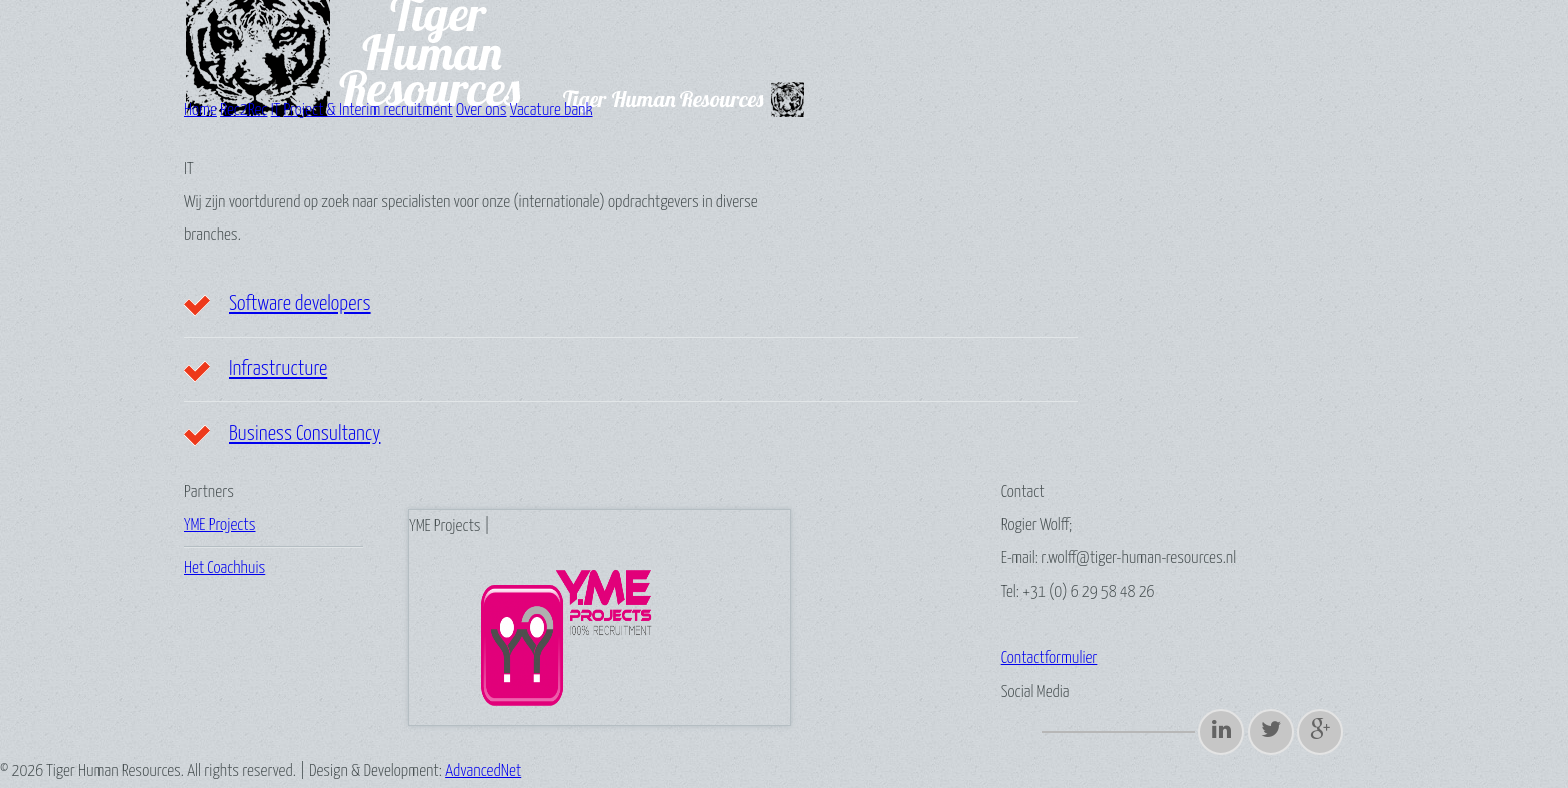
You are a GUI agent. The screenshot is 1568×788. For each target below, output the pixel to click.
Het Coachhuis (224, 568)
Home (200, 110)
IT (276, 110)
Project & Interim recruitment (367, 110)
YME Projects (219, 525)
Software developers (300, 304)
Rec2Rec (243, 110)
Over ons (481, 110)
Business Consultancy (304, 434)
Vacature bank (551, 110)
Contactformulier (1049, 658)
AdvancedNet (483, 771)
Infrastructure (278, 369)
